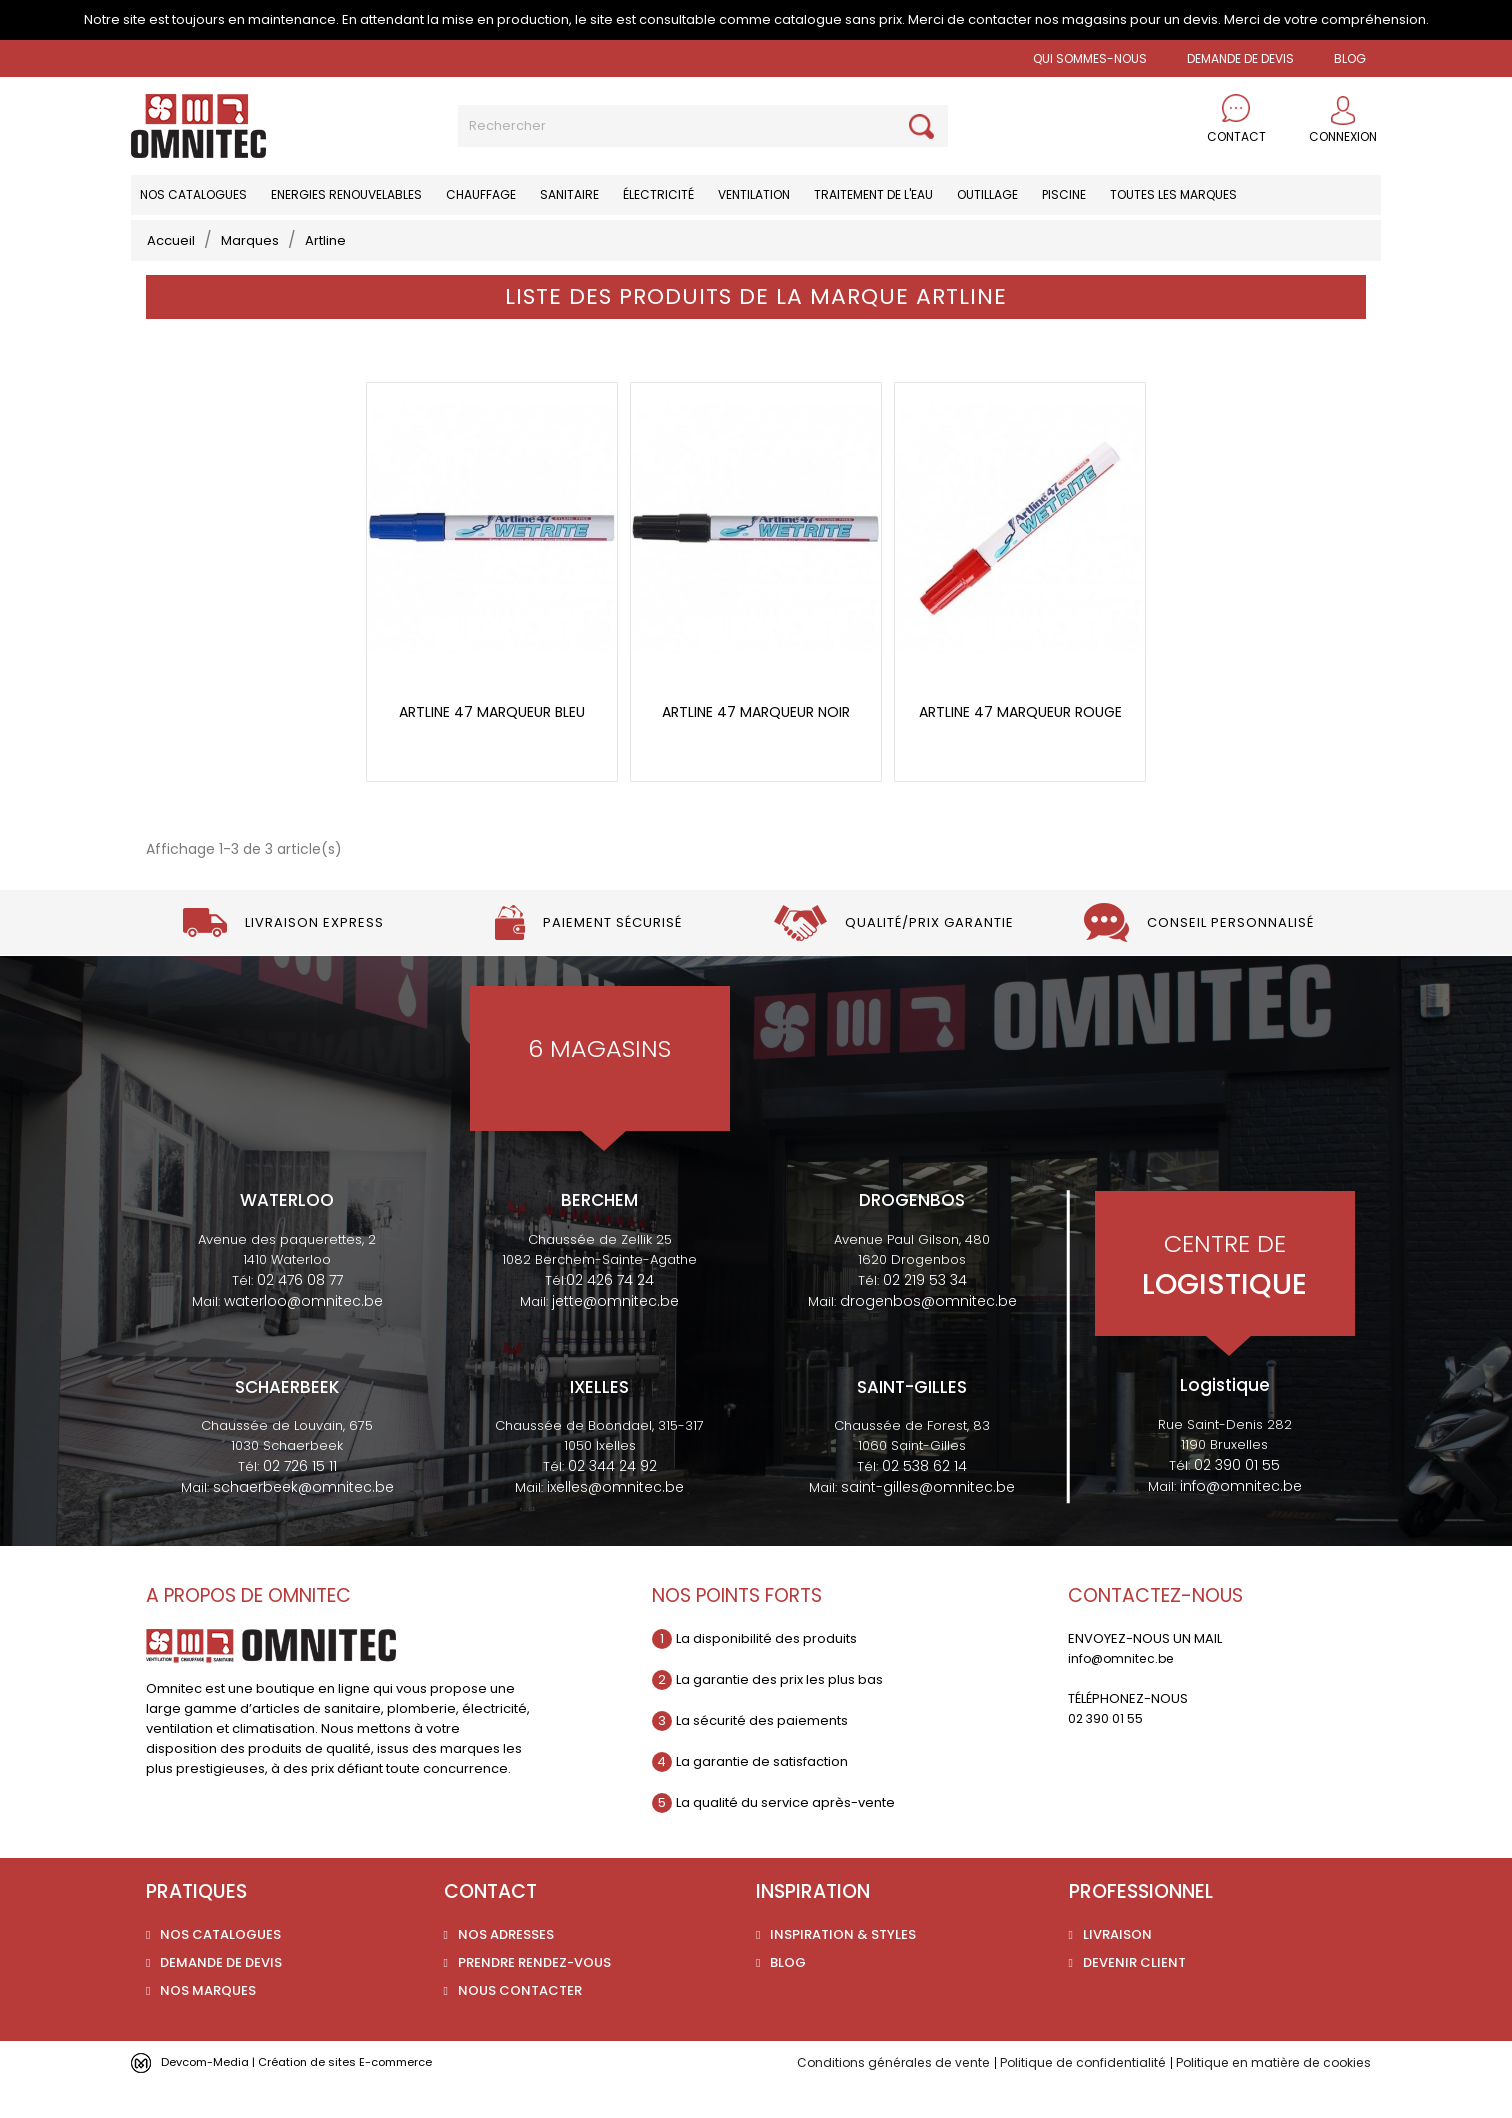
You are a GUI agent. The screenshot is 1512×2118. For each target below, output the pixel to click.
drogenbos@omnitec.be (928, 1335)
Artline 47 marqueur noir (756, 746)
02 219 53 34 (925, 1314)
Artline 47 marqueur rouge (1020, 746)
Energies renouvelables (346, 194)
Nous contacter (520, 2024)
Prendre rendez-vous (534, 1996)
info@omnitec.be (1241, 1520)
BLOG (1350, 58)
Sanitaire (569, 194)
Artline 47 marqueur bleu (492, 746)
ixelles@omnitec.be (615, 1522)
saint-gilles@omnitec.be (928, 1522)
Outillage (987, 194)
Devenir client (1134, 1996)
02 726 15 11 (300, 1501)
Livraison (1117, 1968)
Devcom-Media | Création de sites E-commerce (318, 2095)
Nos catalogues (193, 194)
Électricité (658, 194)
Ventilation (754, 194)
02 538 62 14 (924, 1501)
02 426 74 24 (610, 1314)
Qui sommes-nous (1090, 58)
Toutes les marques (1173, 194)
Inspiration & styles (843, 1968)
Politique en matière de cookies (1267, 2096)
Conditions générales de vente (870, 2096)
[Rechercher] (703, 126)
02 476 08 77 (300, 1314)
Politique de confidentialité (1067, 2096)
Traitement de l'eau (873, 194)
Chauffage (481, 194)
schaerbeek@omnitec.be (303, 1522)
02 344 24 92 (612, 1501)
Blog (788, 1996)
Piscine (1064, 194)
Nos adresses (506, 1968)
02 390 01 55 (1237, 1499)
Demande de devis (1240, 58)
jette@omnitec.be (615, 1335)
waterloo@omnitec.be (303, 1335)
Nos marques (208, 2024)
